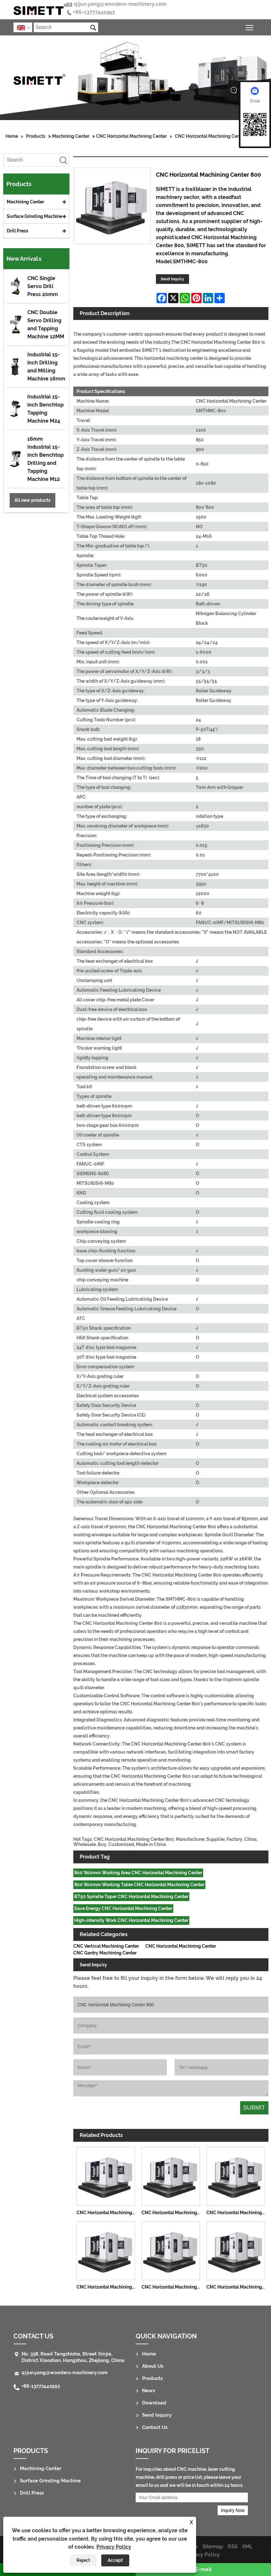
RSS (233, 2546)
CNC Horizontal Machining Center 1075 (107, 2212)
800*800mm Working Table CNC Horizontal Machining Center (139, 1884)
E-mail (203, 2569)
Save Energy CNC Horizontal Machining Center (123, 1908)
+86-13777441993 (94, 12)
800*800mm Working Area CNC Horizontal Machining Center (138, 1872)
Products (35, 136)
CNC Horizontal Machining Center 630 (172, 2287)
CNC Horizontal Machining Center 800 (215, 136)
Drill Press (17, 230)
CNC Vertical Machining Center (106, 1946)
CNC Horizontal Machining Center (131, 136)
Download (154, 2403)
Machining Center (70, 136)
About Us (152, 2366)
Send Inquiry (172, 279)
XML (247, 2546)
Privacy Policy (113, 2547)
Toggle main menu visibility (250, 26)
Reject (83, 2560)
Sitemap (213, 2546)
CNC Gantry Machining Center (105, 1952)
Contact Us (33, 2336)
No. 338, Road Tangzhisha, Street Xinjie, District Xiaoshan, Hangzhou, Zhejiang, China (73, 2357)
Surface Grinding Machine (34, 216)
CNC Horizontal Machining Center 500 (107, 2287)
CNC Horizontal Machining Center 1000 (237, 2287)
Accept (115, 2560)
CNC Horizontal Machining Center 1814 (237, 2212)
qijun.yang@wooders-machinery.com (120, 4)
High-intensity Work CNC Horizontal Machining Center (131, 1920)
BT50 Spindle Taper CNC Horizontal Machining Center (131, 1896)
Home (11, 136)
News (148, 2390)
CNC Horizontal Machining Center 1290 (172, 2212)
